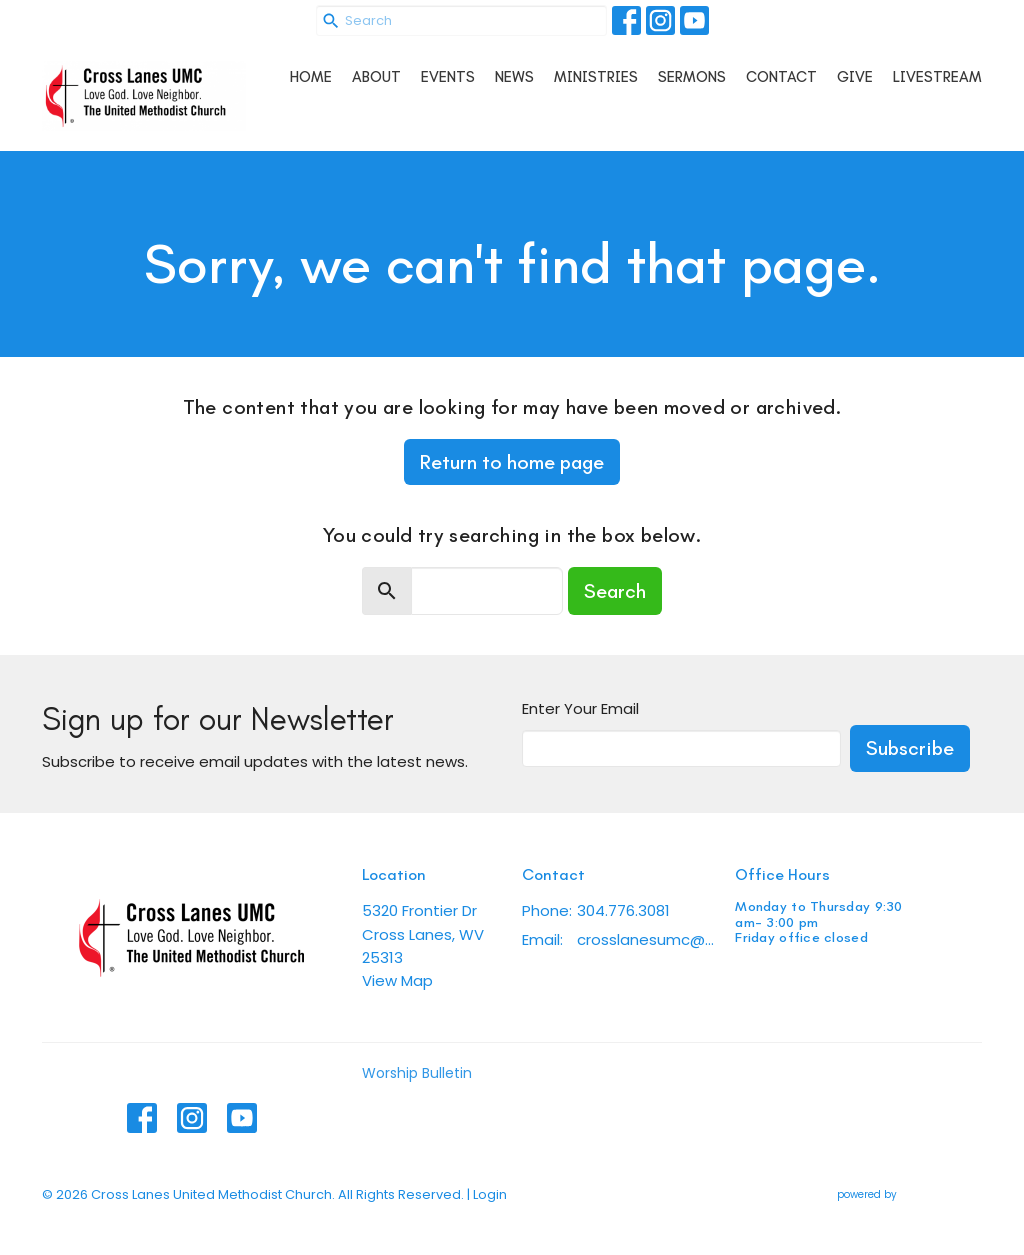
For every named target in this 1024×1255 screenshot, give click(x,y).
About (376, 77)
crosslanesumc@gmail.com (646, 939)
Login (490, 1194)
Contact (781, 77)
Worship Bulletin (417, 1073)
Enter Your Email (580, 708)
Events (448, 77)
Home (311, 77)
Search (615, 591)
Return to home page (512, 462)
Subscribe (910, 748)
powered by (909, 1194)
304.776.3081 (623, 910)
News (514, 77)
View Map (397, 980)
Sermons (692, 77)
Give (855, 77)
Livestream (937, 77)
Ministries (596, 77)
